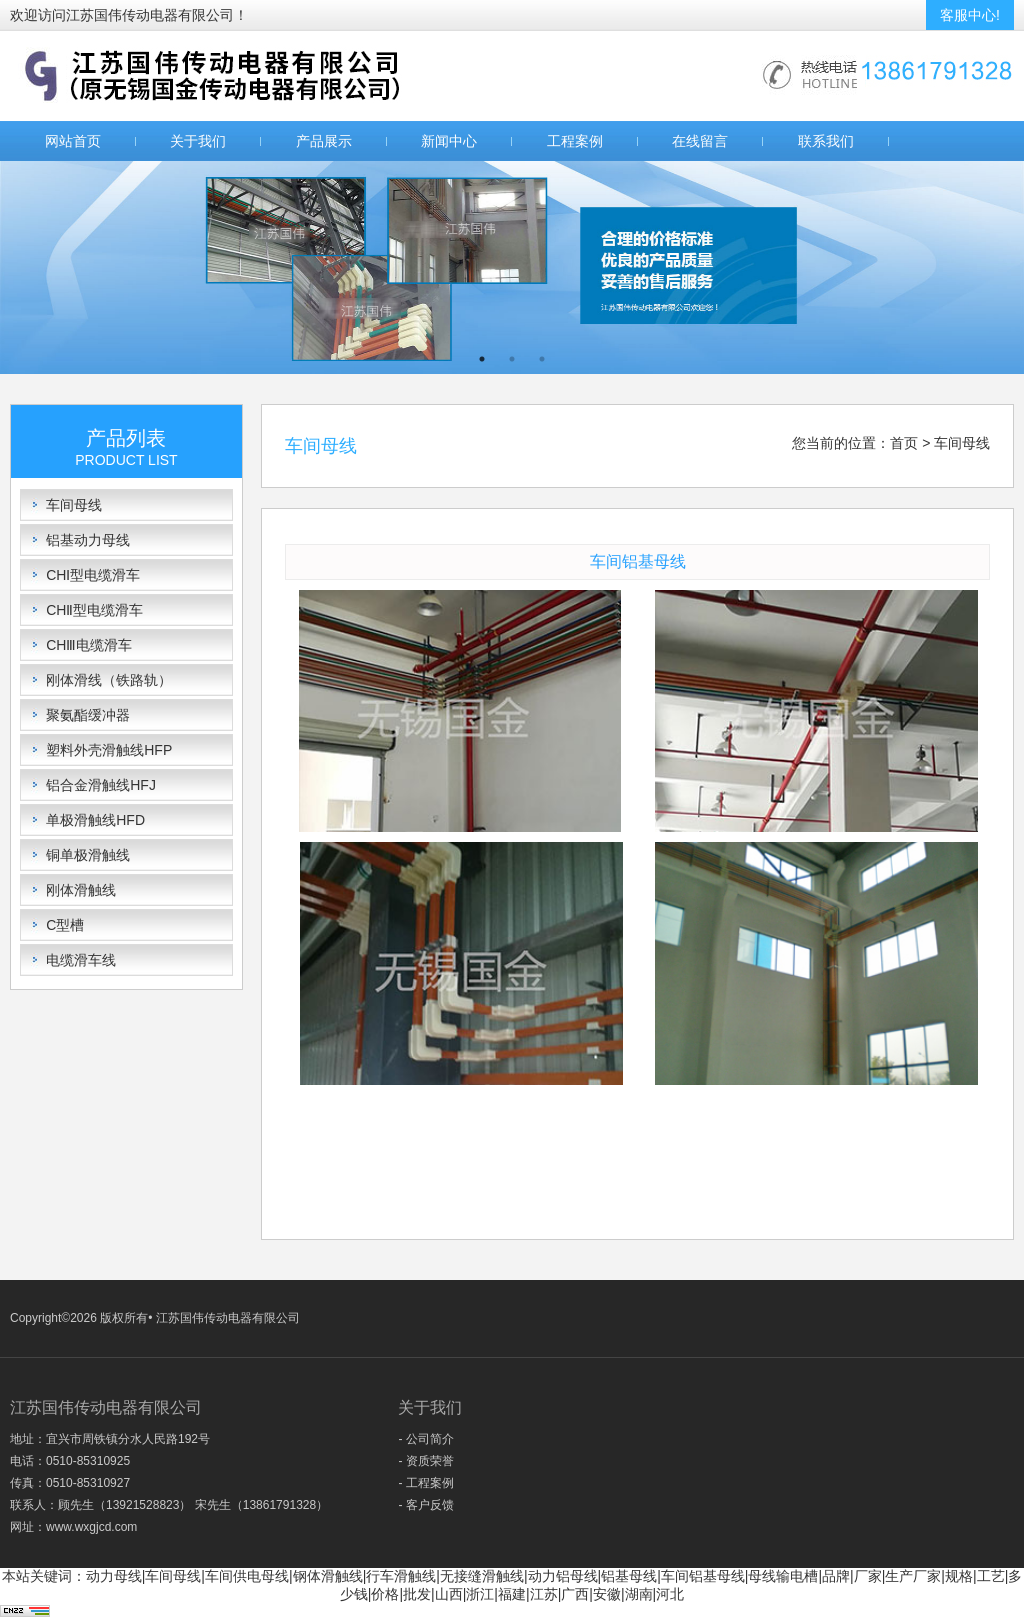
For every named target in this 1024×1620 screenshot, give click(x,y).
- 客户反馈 (425, 1505)
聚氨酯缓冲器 (88, 715)
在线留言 (700, 141)
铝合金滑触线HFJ (101, 785)
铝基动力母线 (88, 540)
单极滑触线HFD (95, 820)
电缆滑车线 (81, 960)
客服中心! (970, 15)
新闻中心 (449, 141)
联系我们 (826, 141)
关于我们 (198, 141)
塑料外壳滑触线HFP (109, 750)
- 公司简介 (425, 1439)
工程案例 (575, 141)
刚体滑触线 (81, 890)
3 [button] (542, 359)
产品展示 (324, 141)
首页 (904, 443)
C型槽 (65, 925)
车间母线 (74, 505)
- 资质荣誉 (425, 1461)
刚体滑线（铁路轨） (109, 680)
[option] (512, 267)
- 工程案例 (425, 1483)
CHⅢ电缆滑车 (89, 645)
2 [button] (512, 359)
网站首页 (73, 141)
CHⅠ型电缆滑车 (93, 575)
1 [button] (482, 359)
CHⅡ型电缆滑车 (94, 610)
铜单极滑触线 (88, 855)
